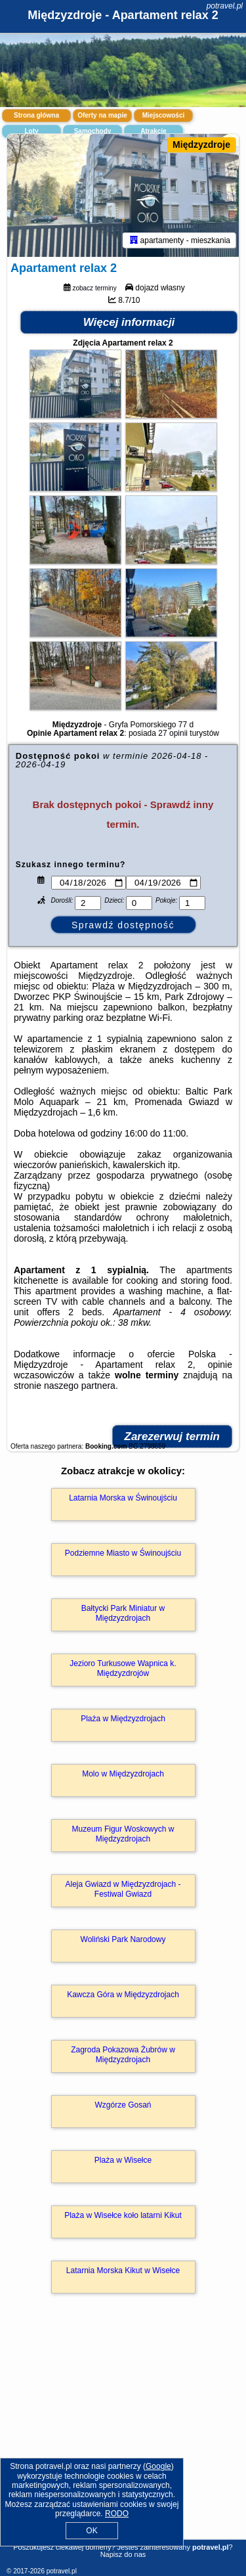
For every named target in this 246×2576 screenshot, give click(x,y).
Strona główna (36, 115)
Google (158, 2466)
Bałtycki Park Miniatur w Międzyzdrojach (123, 1613)
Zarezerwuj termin (172, 1436)
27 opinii (173, 733)
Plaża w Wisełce (123, 2160)
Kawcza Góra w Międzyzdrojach (123, 1994)
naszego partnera (79, 1385)
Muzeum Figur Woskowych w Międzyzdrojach (123, 1833)
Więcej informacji (129, 322)
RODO (117, 2513)
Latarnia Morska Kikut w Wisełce (123, 2270)
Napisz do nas (123, 2554)
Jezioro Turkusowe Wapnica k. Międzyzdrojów (123, 1668)
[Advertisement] (123, 2435)
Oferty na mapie (102, 115)
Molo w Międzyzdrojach (123, 1773)
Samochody (93, 131)
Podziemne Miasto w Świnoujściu (123, 1553)
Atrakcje (153, 131)
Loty (31, 131)
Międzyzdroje (201, 144)
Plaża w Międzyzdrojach (123, 1718)
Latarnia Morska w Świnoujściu (123, 1498)
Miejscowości (163, 115)
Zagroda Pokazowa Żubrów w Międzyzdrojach (123, 2054)
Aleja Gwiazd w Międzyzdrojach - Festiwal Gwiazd (122, 1889)
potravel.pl (225, 6)
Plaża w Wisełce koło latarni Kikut (123, 2215)
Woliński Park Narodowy (123, 1939)
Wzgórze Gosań (122, 2105)
